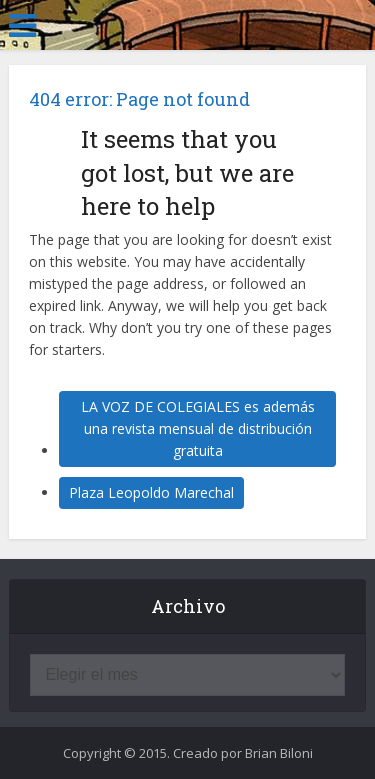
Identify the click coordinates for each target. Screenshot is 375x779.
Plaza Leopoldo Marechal (151, 492)
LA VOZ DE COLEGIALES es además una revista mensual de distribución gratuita (198, 428)
